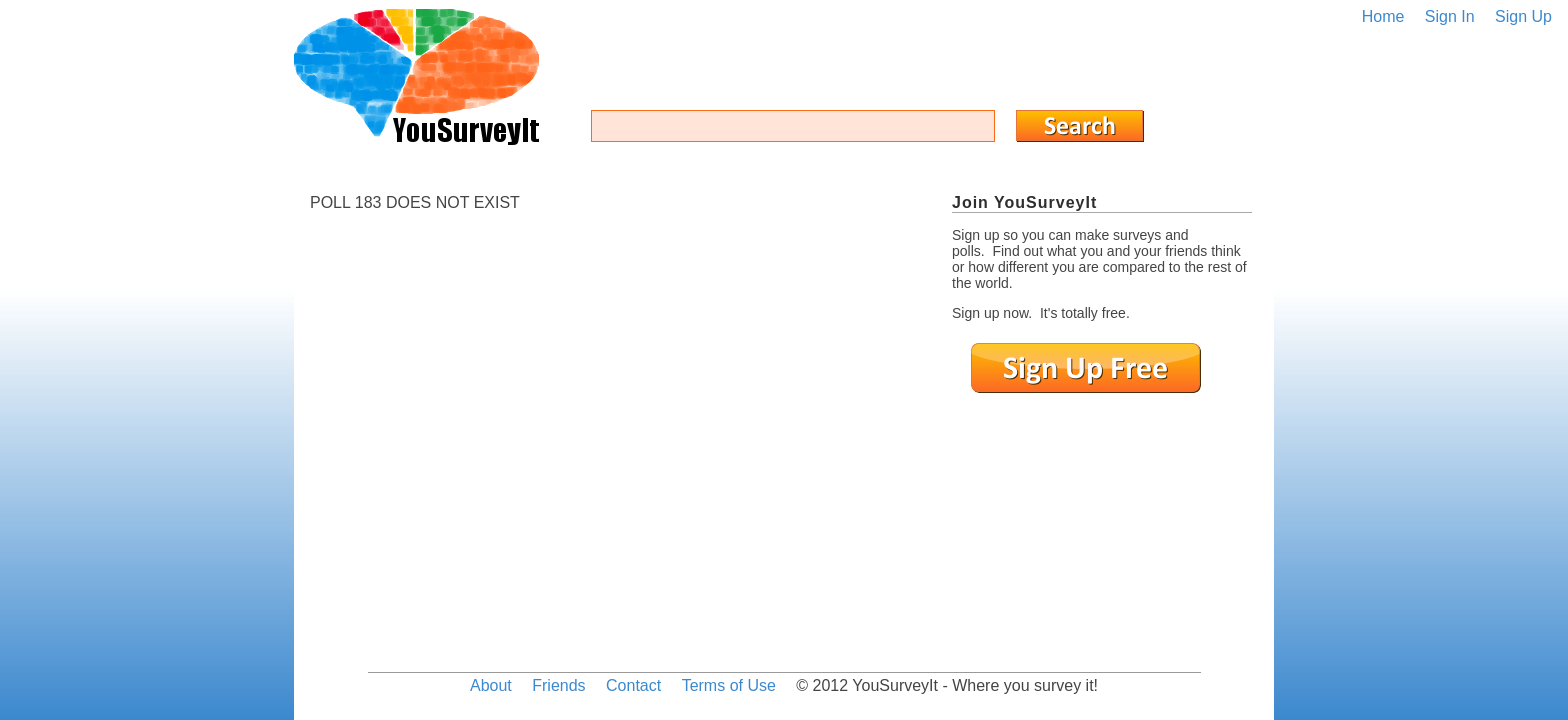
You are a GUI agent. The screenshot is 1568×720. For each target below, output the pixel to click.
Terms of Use (729, 685)
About (491, 685)
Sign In (1450, 16)
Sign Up (1523, 16)
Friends (558, 685)
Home (1383, 16)
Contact (633, 685)
